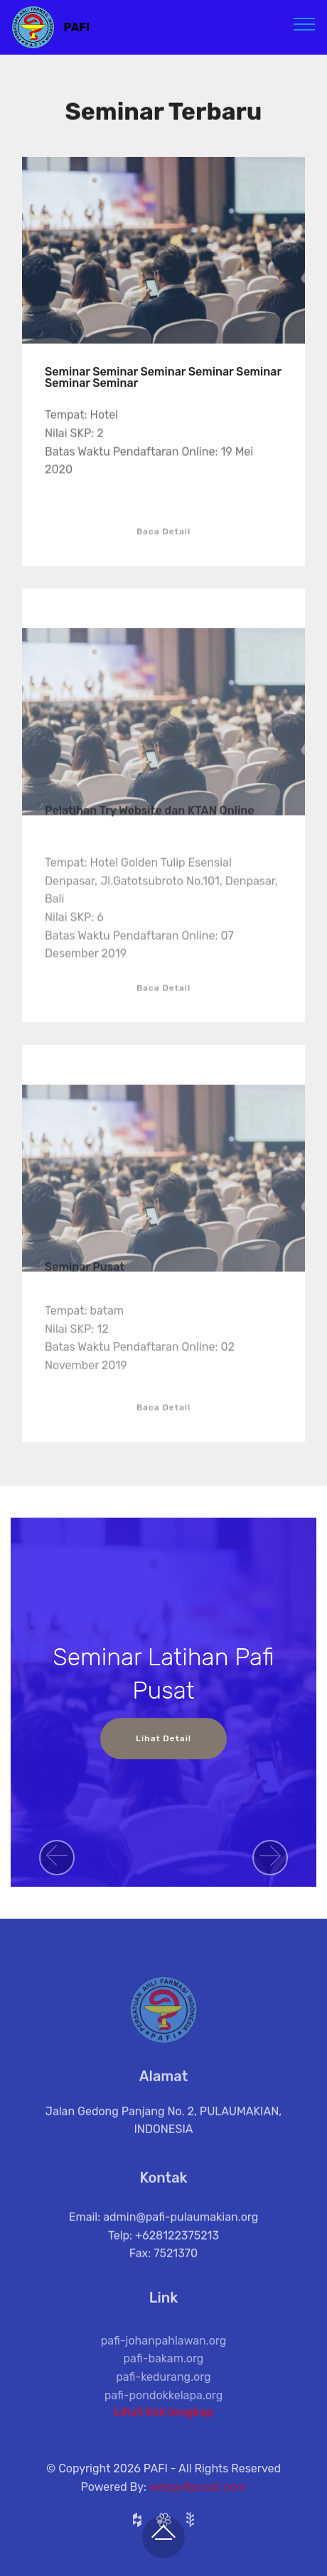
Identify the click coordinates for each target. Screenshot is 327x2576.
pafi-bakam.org (164, 2381)
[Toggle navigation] (305, 23)
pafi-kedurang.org (163, 2399)
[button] (57, 1857)
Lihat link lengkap (163, 2417)
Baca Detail (163, 544)
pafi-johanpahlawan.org (164, 2362)
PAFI (77, 27)
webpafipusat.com (198, 2497)
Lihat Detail (163, 1738)
